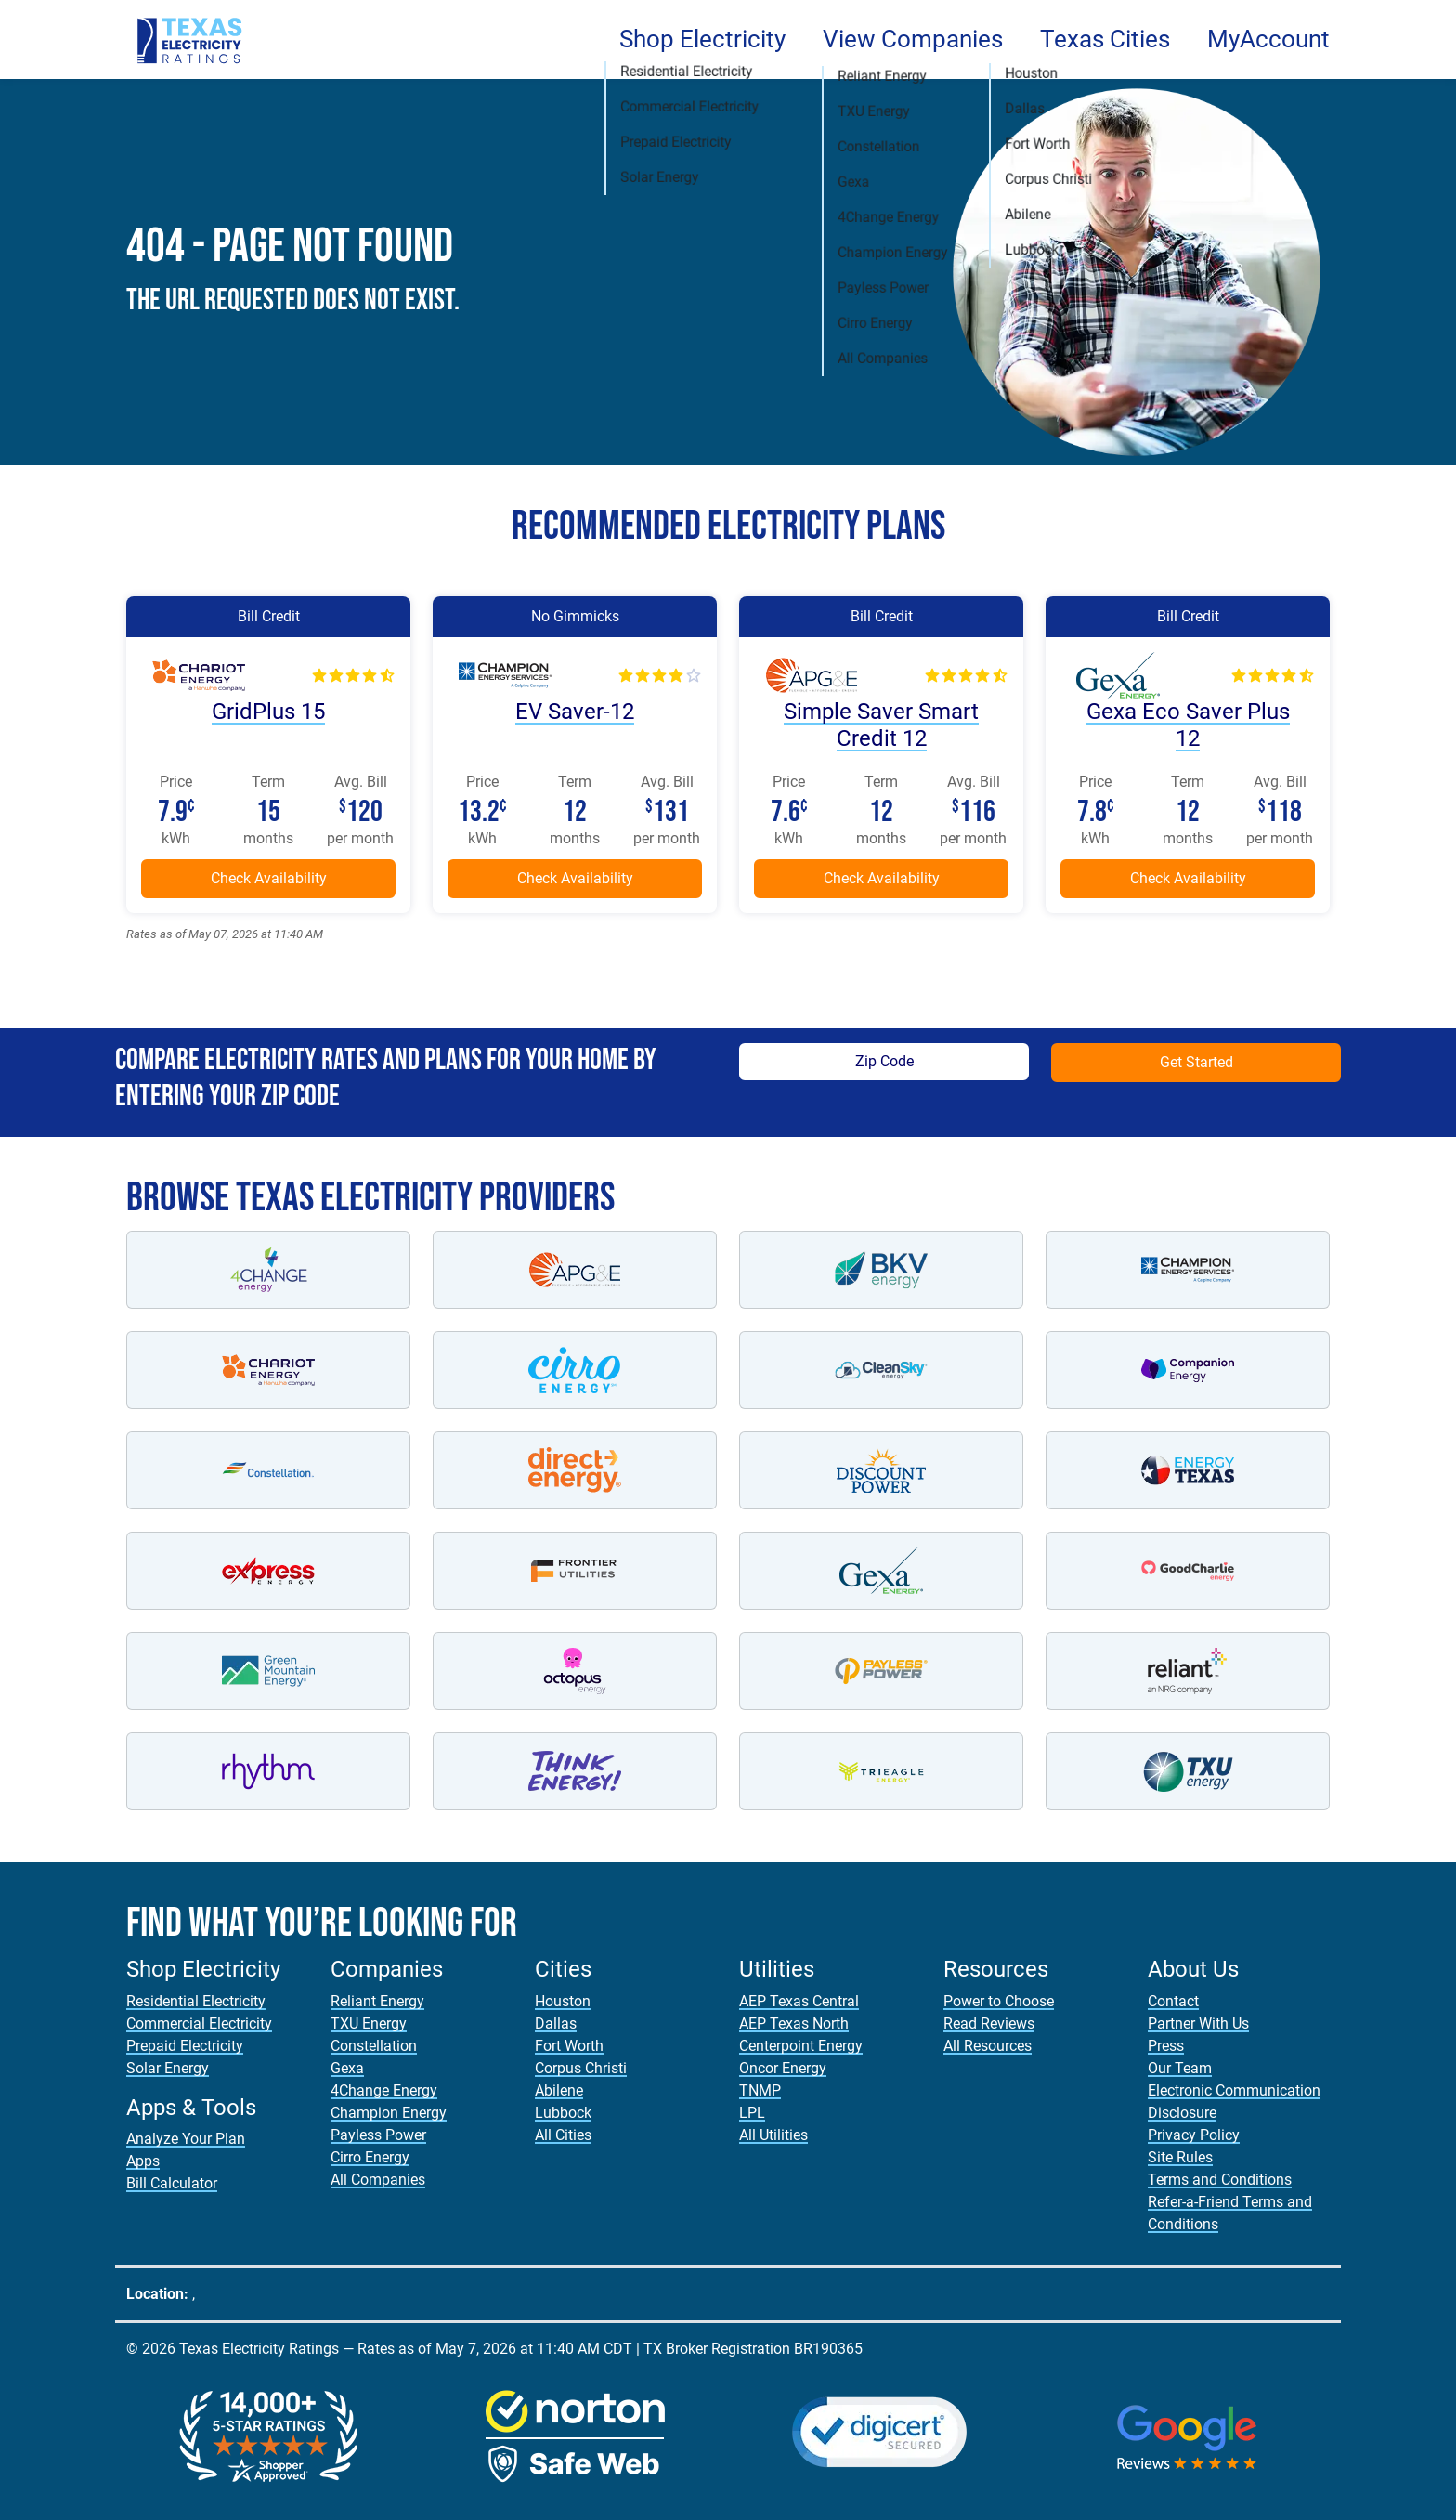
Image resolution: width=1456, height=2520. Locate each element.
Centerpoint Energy (801, 2046)
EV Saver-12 (574, 712)
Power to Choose (998, 2001)
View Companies (913, 39)
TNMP (760, 2090)
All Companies (378, 2179)
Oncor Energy (782, 2068)
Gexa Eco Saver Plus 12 (1188, 725)
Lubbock (563, 2113)
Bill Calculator (171, 2183)
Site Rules (1180, 2157)
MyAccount (1268, 39)
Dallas (556, 2023)
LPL (752, 2113)
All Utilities (773, 2135)
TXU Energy (369, 2023)
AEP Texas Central (799, 2001)
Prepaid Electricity (184, 2046)
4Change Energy (384, 2090)
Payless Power (378, 2135)
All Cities (563, 2135)
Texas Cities (1105, 39)
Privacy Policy (1194, 2135)
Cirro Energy (370, 2157)
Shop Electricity (702, 39)
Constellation (374, 2046)
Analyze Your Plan (185, 2139)
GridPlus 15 (268, 712)
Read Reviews (988, 2023)
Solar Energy (167, 2068)
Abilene (559, 2090)
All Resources (987, 2046)
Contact (1173, 2001)
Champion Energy (389, 2113)
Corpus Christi (581, 2068)
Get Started (1196, 1062)
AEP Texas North (794, 2023)
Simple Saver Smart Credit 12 (881, 725)
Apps (143, 2161)
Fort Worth (569, 2046)
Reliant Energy (377, 2001)
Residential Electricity (196, 2001)
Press (1166, 2046)
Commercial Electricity (199, 2023)
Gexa (347, 2068)
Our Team (1180, 2068)
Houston (563, 2001)
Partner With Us (1198, 2023)
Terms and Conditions (1220, 2179)
